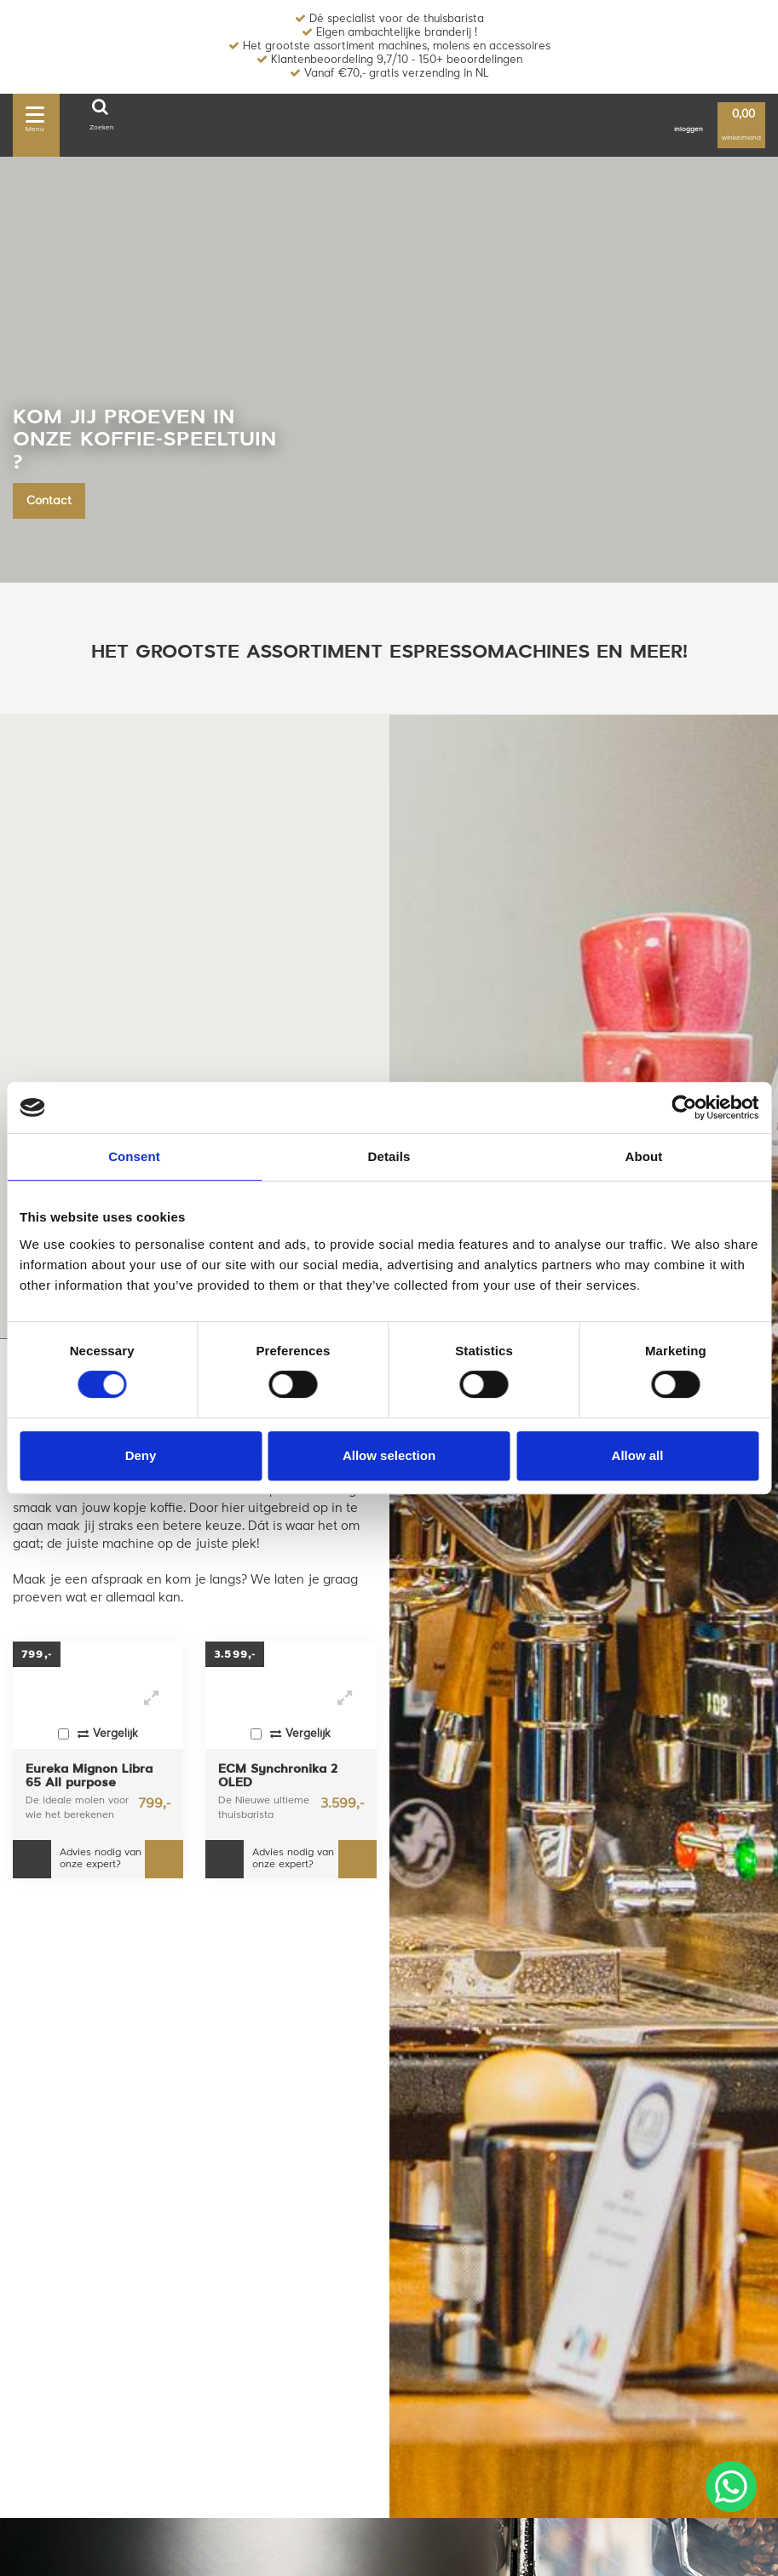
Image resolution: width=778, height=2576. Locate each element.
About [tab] (644, 1156)
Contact (49, 501)
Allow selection (389, 1455)
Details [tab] (389, 1156)
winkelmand (741, 126)
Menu (35, 116)
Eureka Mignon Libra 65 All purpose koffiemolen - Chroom (92, 1776)
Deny (141, 1455)
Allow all (638, 1455)
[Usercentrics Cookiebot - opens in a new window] (683, 1107)
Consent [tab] (134, 1156)
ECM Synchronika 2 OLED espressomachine (277, 1776)
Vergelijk (98, 1734)
